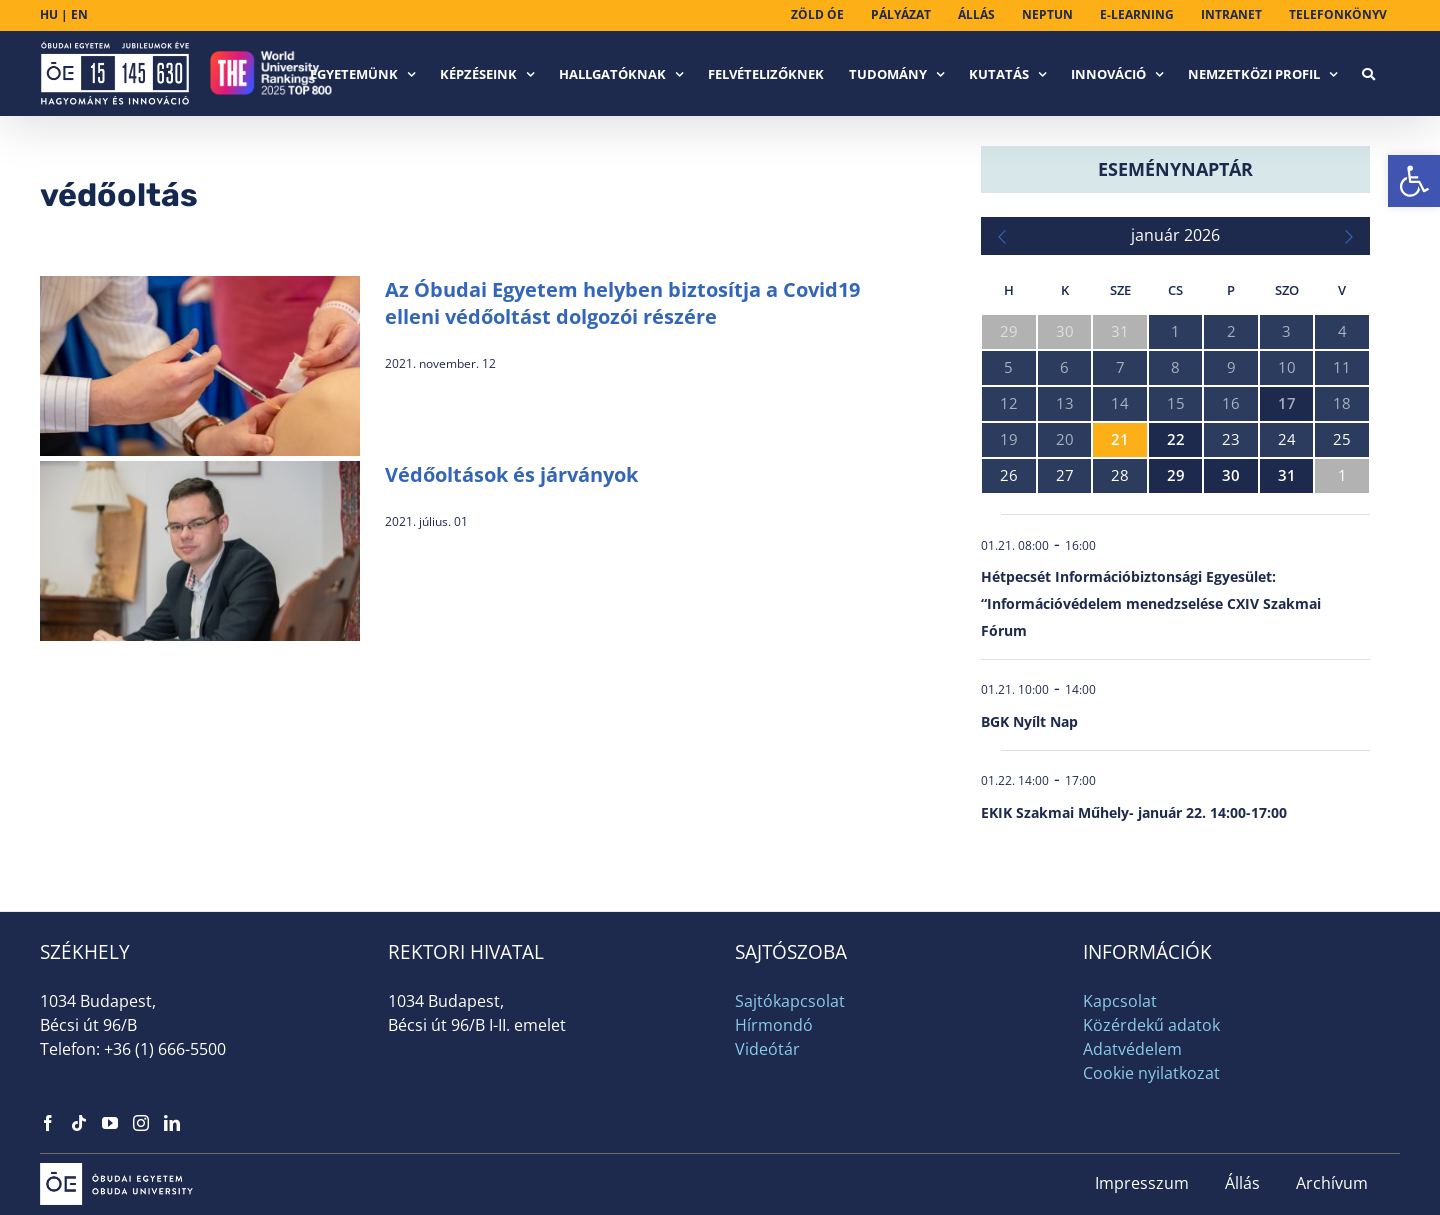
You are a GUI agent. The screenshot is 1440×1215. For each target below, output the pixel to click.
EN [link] (79, 14)
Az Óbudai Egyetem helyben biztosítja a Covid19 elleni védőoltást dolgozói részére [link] (622, 303)
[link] (1414, 181)
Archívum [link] (1332, 1183)
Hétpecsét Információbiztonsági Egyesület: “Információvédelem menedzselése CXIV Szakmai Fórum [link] (1151, 603)
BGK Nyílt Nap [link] (1029, 721)
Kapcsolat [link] (1120, 1001)
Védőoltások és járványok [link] (511, 474)
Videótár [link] (767, 1049)
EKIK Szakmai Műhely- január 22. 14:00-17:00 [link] (1134, 812)
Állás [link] (1242, 1183)
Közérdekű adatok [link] (1151, 1025)
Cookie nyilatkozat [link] (1151, 1073)
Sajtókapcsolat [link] (790, 1001)
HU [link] (49, 14)
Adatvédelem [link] (1132, 1049)
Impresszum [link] (1142, 1183)
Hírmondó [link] (774, 1025)
